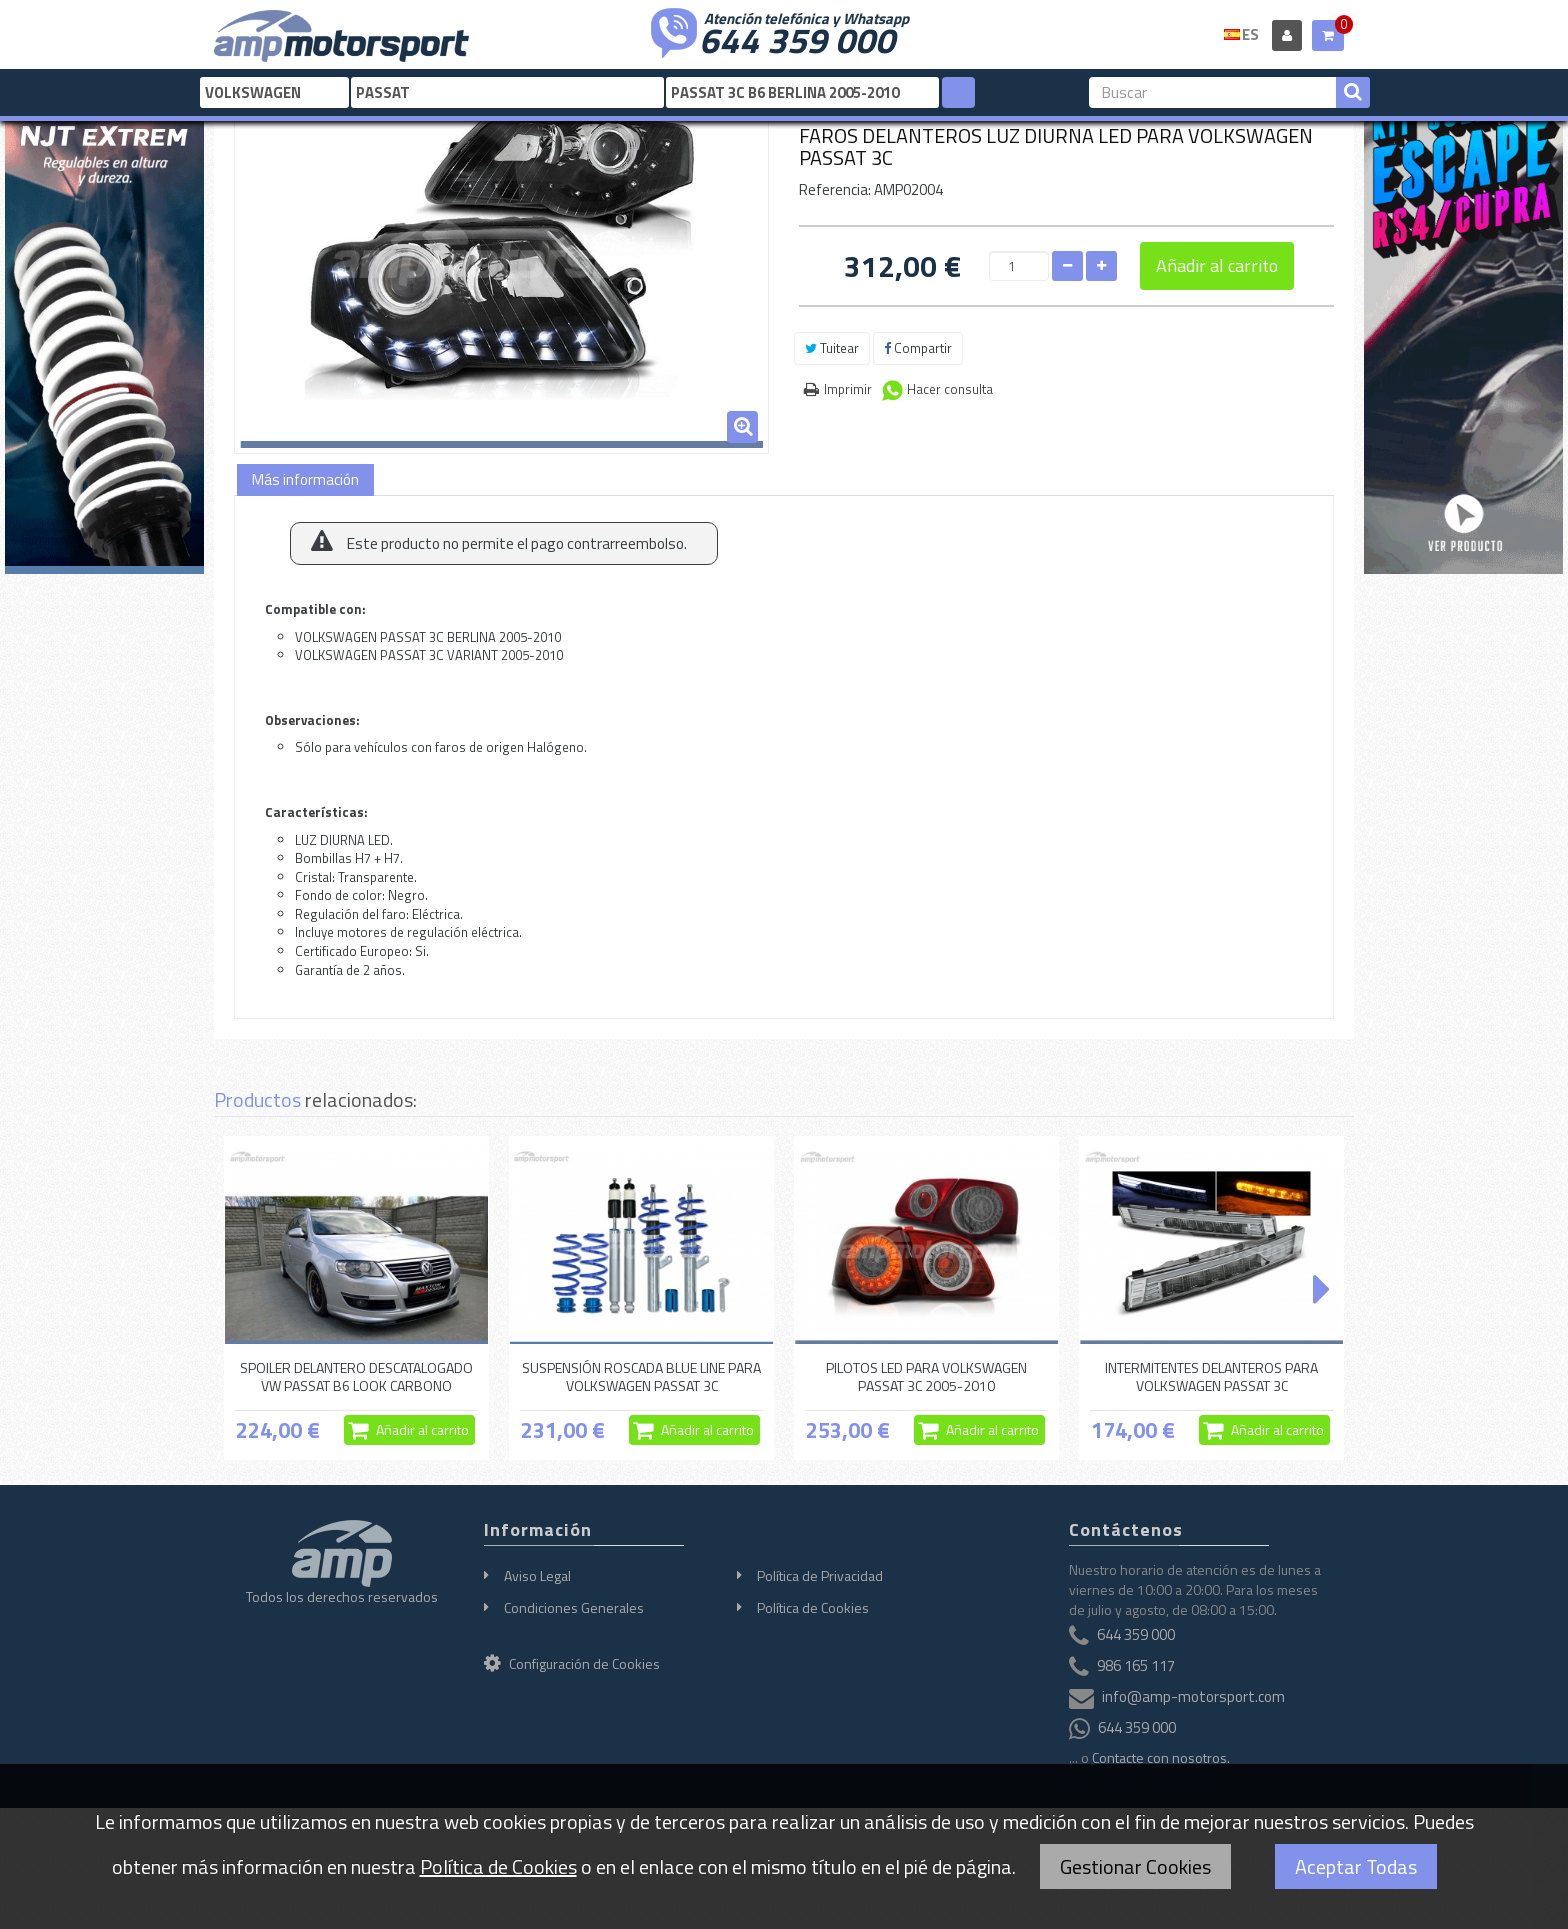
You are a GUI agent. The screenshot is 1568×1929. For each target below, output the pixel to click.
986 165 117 (1136, 1665)
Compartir (918, 348)
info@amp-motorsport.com (1193, 1696)
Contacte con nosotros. (1161, 1757)
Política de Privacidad (820, 1575)
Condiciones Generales (574, 1607)
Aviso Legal (537, 1575)
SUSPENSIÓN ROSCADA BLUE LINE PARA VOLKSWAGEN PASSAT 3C (641, 1376)
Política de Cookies (813, 1607)
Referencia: (835, 189)
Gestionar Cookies (1135, 1866)
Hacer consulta (950, 389)
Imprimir (848, 389)
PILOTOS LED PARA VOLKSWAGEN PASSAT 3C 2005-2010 (926, 1376)
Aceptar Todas (1356, 1866)
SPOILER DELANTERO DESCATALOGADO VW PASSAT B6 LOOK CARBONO (356, 1376)
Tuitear (832, 348)
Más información (305, 479)
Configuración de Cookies (572, 1663)
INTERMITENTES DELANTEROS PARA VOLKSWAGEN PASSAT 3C (1211, 1376)
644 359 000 (797, 38)
